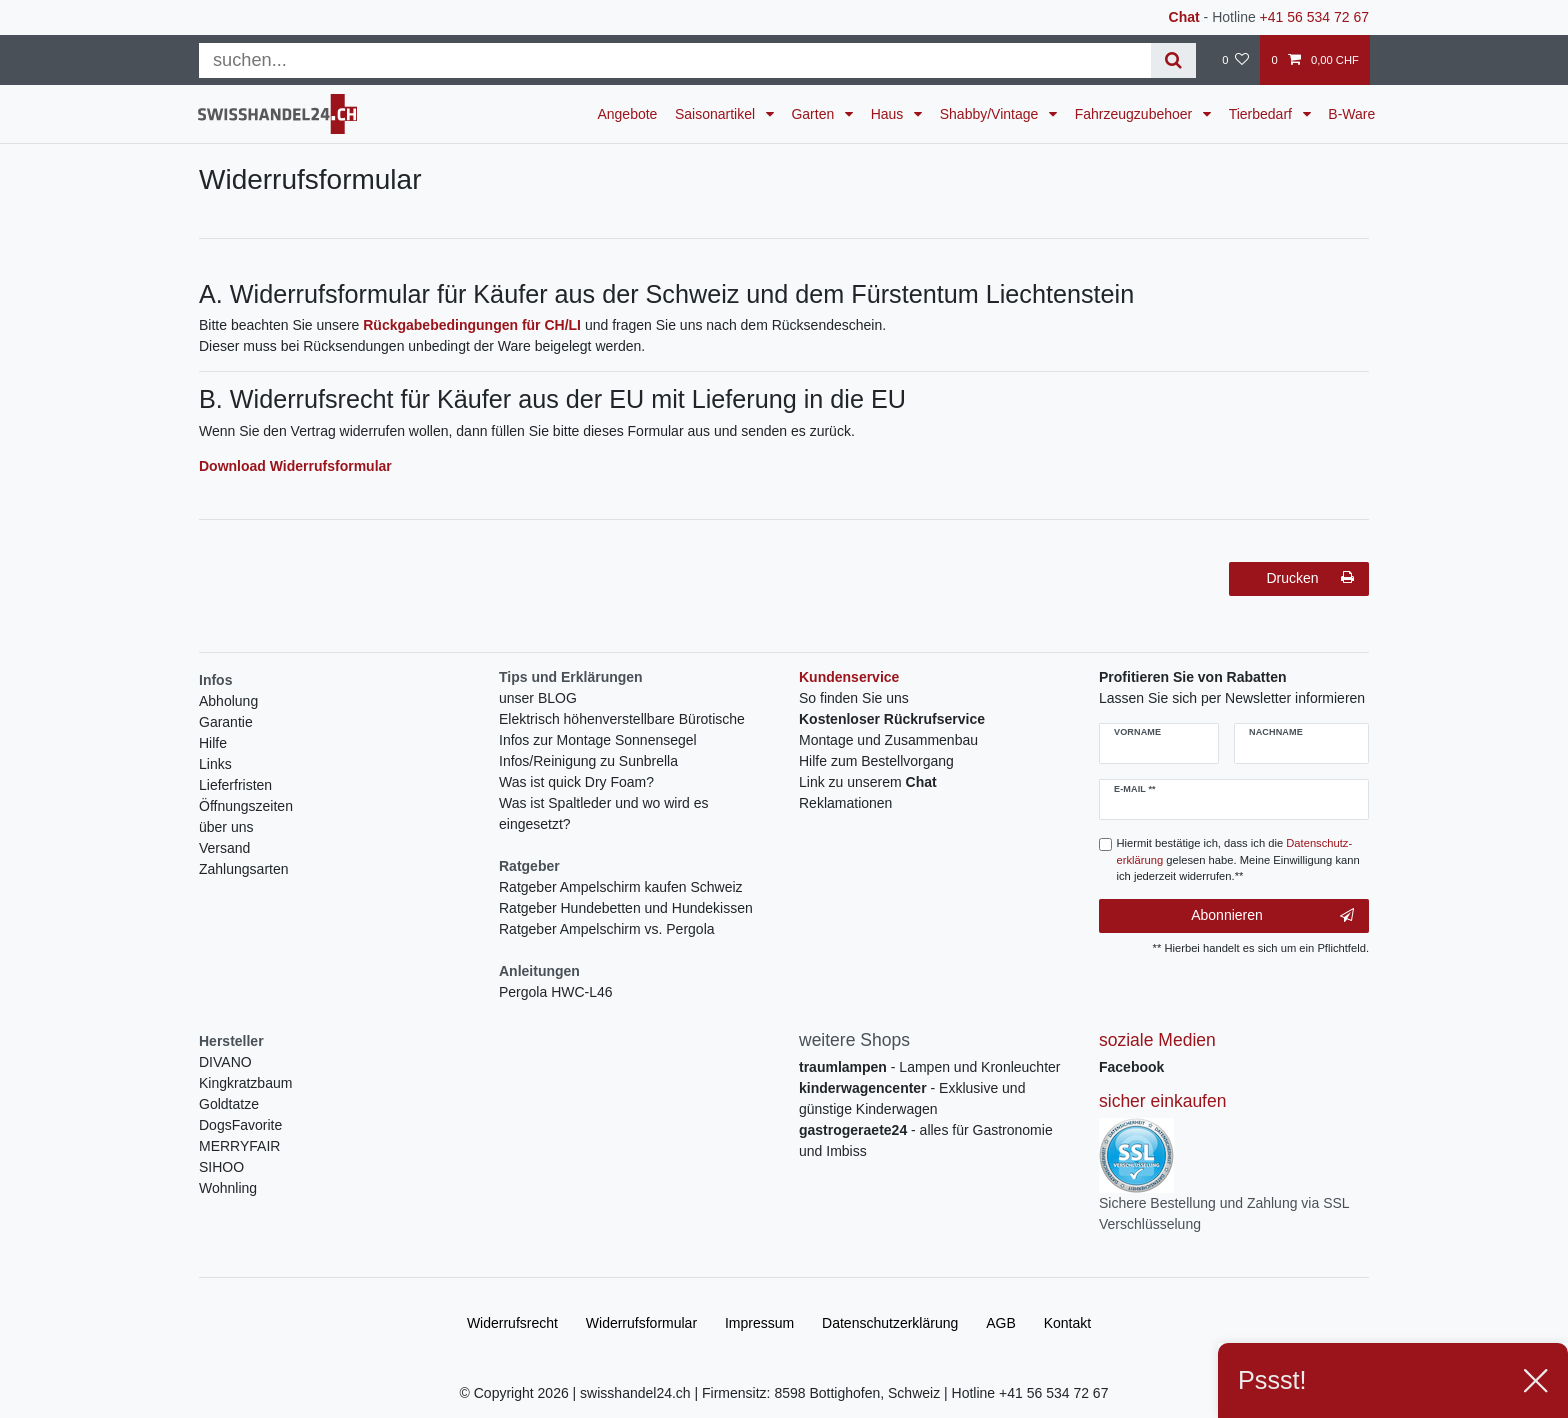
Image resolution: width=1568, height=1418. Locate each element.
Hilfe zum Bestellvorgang (876, 761)
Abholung (228, 701)
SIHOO (221, 1167)
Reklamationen (845, 803)
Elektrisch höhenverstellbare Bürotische (622, 719)
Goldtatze (229, 1104)
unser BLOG (538, 698)
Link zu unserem (868, 782)
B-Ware (1351, 114)
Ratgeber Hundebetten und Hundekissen (626, 908)
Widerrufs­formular (641, 1323)
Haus (889, 114)
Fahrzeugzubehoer (1135, 114)
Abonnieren (1272, 916)
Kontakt (1067, 1323)
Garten (814, 114)
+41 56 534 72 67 (1314, 17)
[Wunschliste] (1235, 60)
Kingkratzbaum (245, 1083)
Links (215, 764)
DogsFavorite (240, 1125)
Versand (224, 848)
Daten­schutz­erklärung (890, 1323)
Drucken (1310, 578)
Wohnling (228, 1188)
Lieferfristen (235, 785)
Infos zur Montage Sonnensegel (598, 740)
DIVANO (225, 1062)
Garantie (226, 722)
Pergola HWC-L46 (556, 992)
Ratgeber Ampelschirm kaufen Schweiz (621, 887)
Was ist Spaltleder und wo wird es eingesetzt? (604, 813)
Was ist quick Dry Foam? (576, 782)
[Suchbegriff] (675, 60)
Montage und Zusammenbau (888, 740)
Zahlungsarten (244, 869)
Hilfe (213, 743)
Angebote (627, 114)
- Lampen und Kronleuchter (929, 1067)
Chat (1184, 17)
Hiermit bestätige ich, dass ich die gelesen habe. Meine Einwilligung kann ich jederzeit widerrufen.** (1238, 860)
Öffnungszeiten (246, 806)
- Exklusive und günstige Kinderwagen (912, 1098)
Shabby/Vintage (991, 114)
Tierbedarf (1262, 114)
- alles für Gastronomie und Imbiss (926, 1140)
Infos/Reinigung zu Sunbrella (588, 761)
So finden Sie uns (854, 698)
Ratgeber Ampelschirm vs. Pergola (607, 929)
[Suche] (1173, 60)
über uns (226, 827)
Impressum (759, 1323)
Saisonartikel (717, 114)
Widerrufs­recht (512, 1323)
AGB (1001, 1323)
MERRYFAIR (239, 1146)
